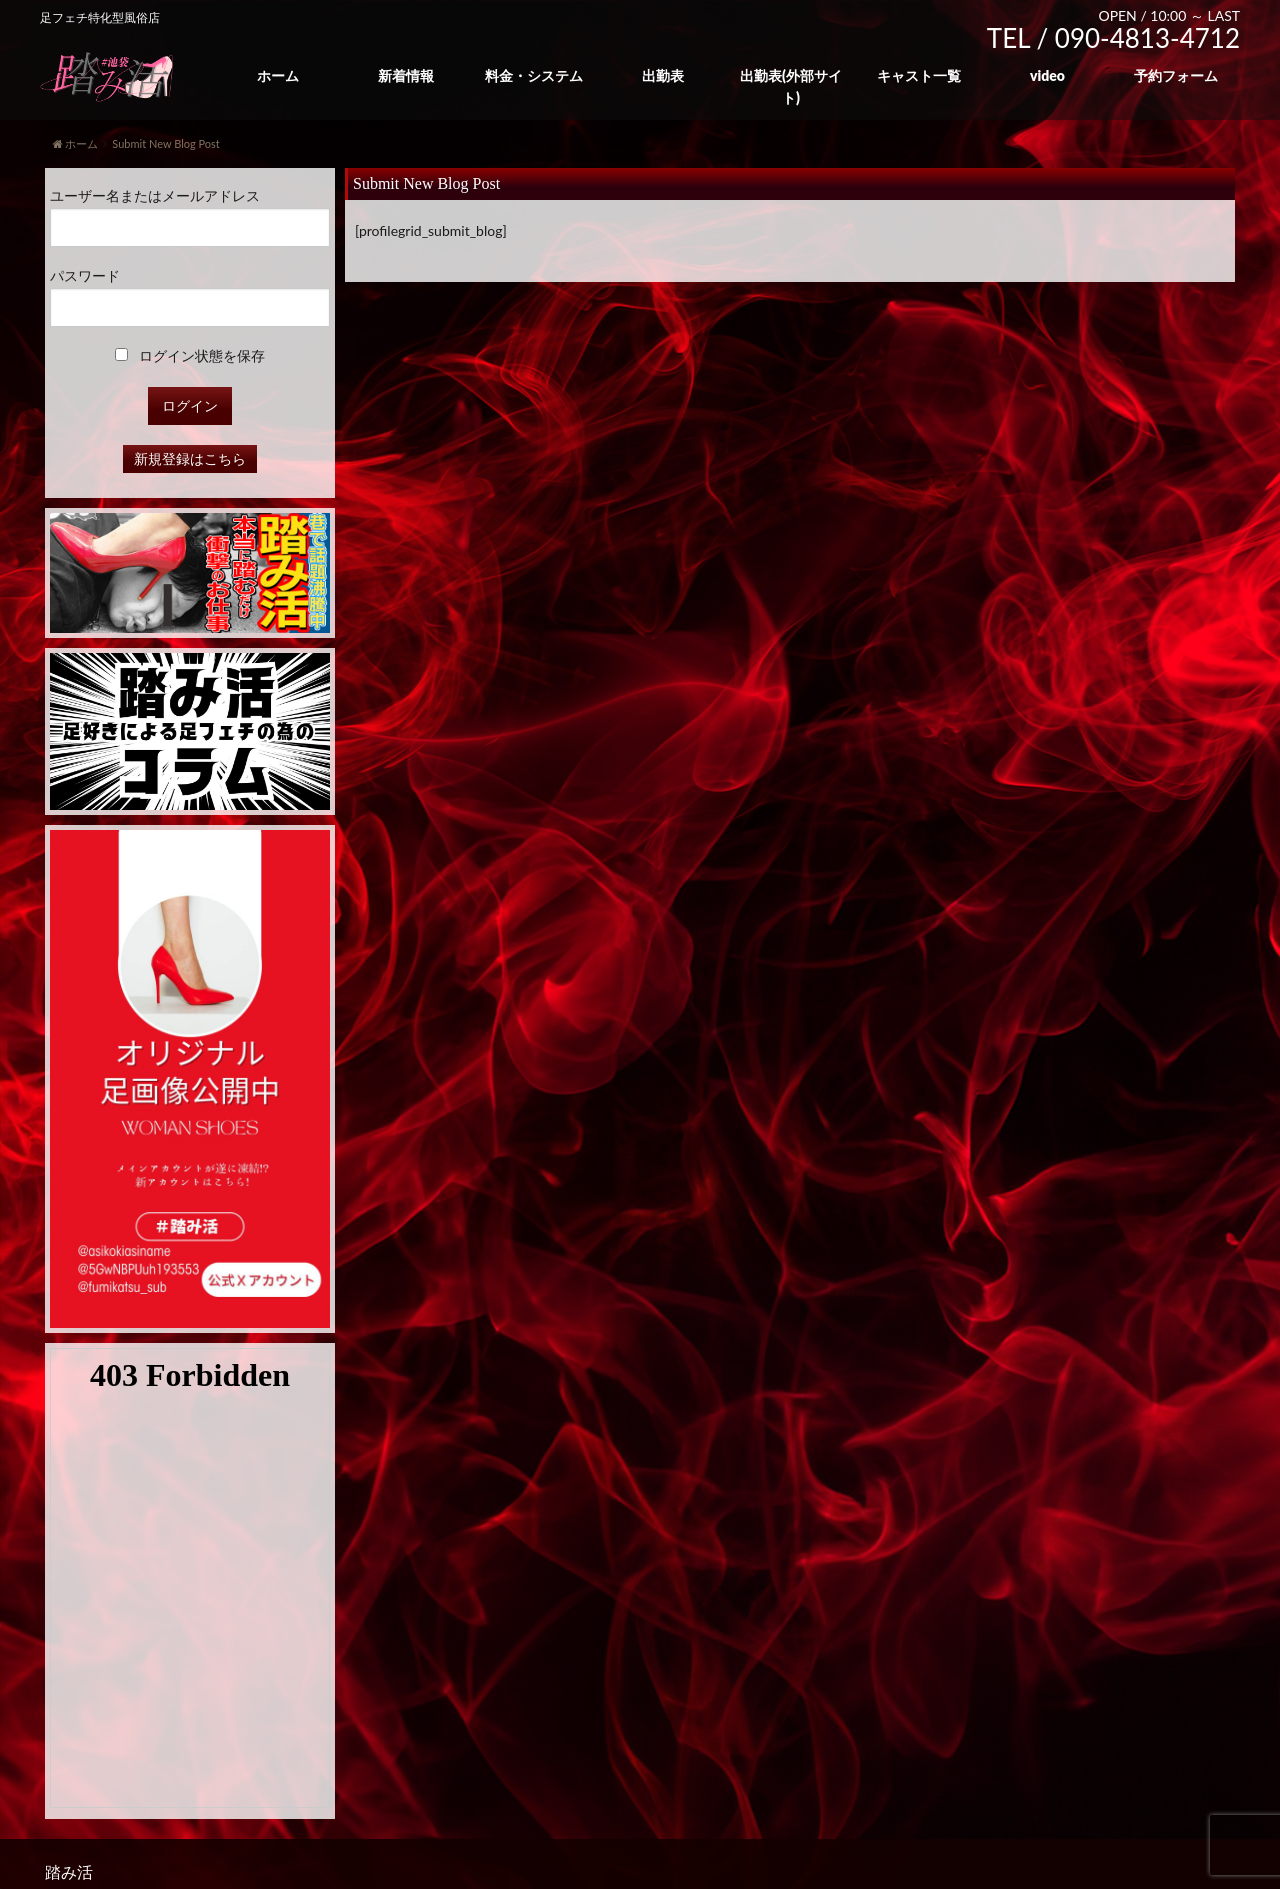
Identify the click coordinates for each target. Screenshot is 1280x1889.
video (1047, 75)
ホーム (278, 75)
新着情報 (406, 75)
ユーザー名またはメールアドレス (155, 195)
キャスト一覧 (919, 75)
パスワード (85, 275)
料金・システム (534, 75)
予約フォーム (1176, 75)
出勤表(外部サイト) (791, 86)
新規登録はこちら (190, 458)
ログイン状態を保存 (190, 355)
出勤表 (663, 75)
